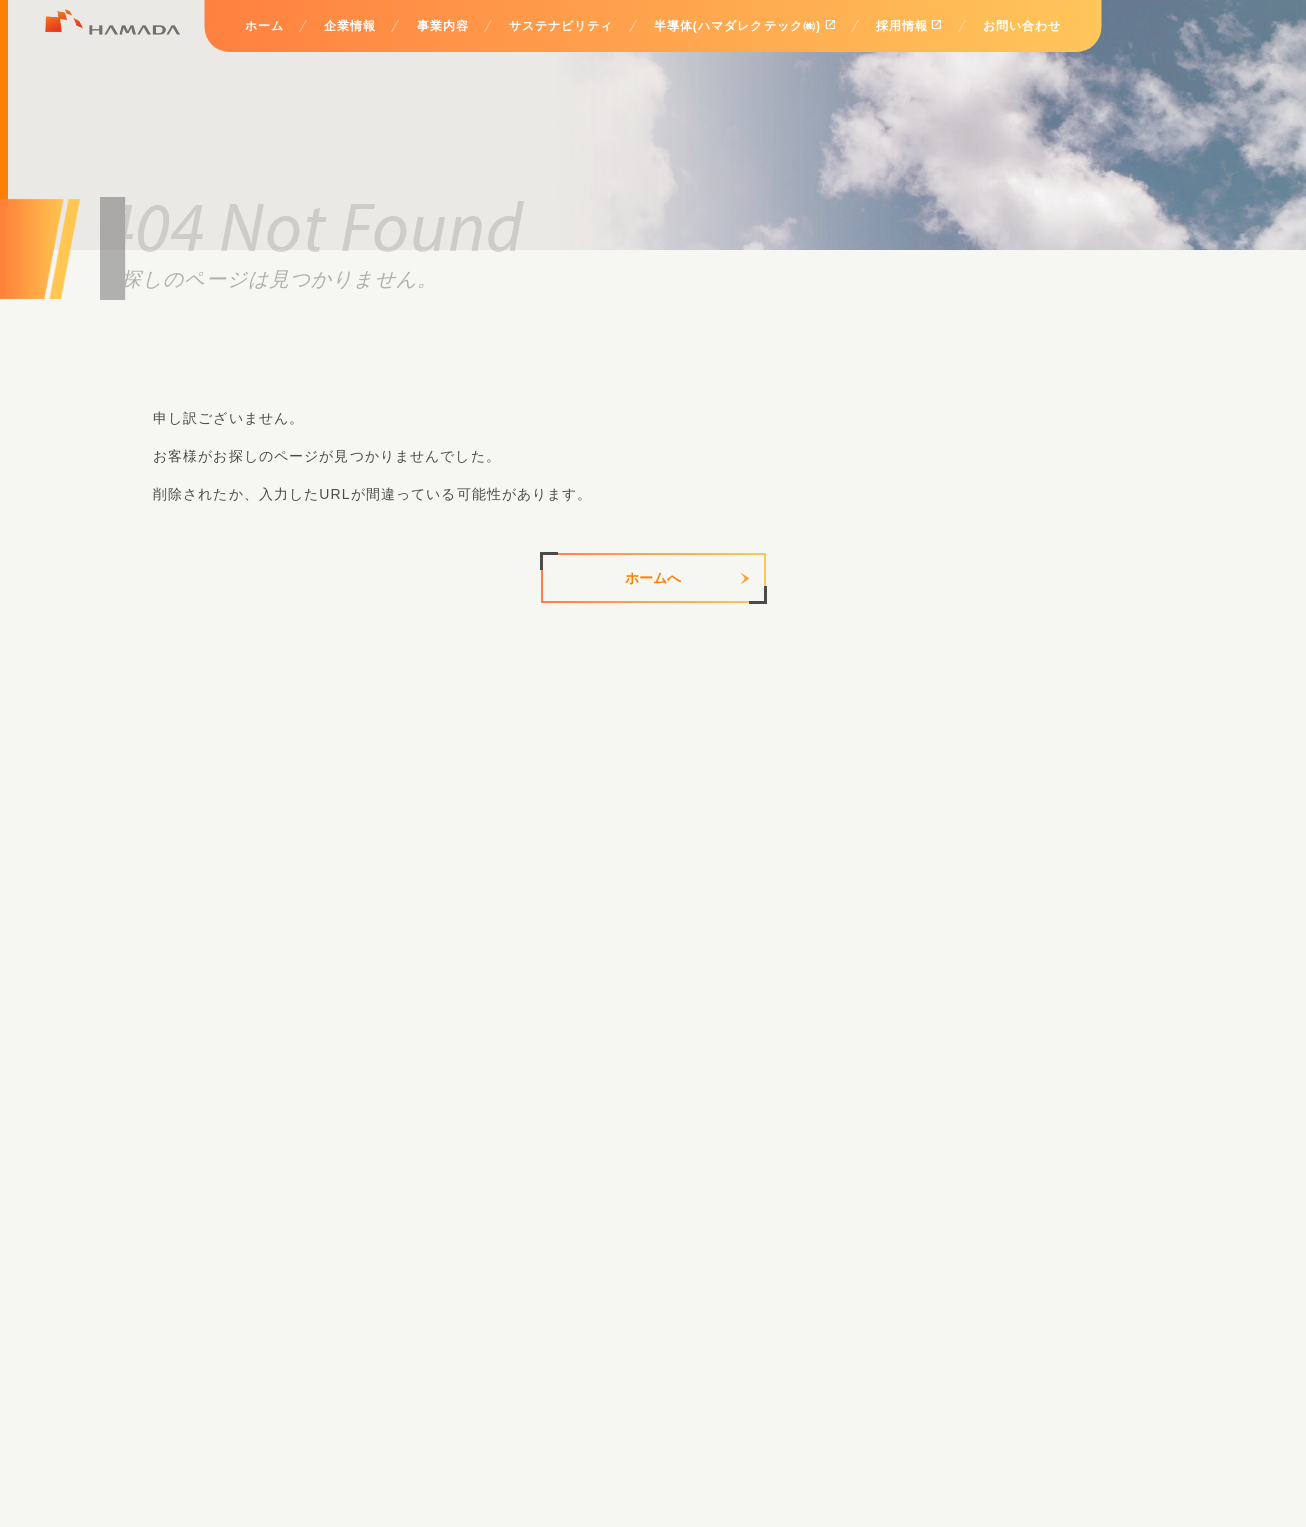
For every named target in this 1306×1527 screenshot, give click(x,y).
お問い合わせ (1022, 26)
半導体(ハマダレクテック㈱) (745, 25)
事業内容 (442, 26)
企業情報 (350, 26)
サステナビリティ (561, 26)
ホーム (264, 26)
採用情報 (909, 25)
